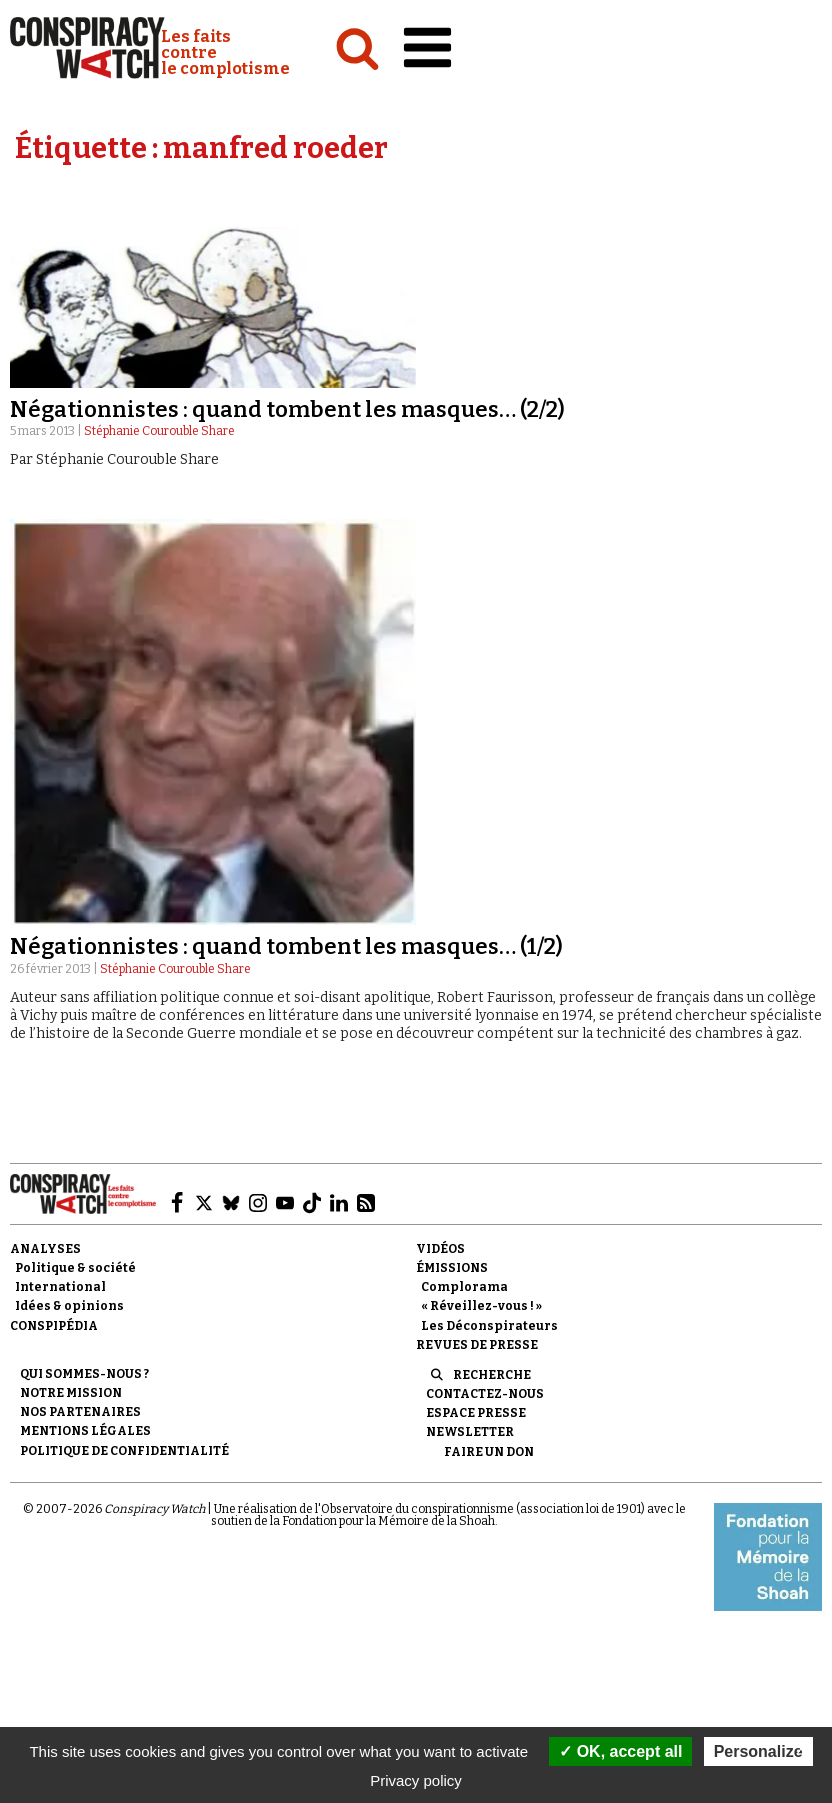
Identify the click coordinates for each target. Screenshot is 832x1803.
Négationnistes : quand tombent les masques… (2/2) (287, 409)
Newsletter (470, 1432)
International (60, 1287)
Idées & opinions (69, 1306)
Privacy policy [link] (416, 1780)
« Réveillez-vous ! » (481, 1306)
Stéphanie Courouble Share (159, 431)
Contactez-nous (485, 1394)
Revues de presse (477, 1345)
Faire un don (489, 1452)
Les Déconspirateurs (489, 1326)
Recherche (492, 1375)
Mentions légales (85, 1431)
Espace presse (476, 1413)
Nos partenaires (80, 1412)
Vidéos (440, 1249)
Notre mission (71, 1393)
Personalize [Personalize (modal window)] (758, 1751)
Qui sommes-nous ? (84, 1374)
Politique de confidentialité (124, 1451)
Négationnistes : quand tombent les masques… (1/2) (286, 946)
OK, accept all (620, 1751)
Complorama (464, 1287)
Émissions (452, 1268)
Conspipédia (54, 1326)
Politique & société (75, 1268)
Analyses (45, 1249)
